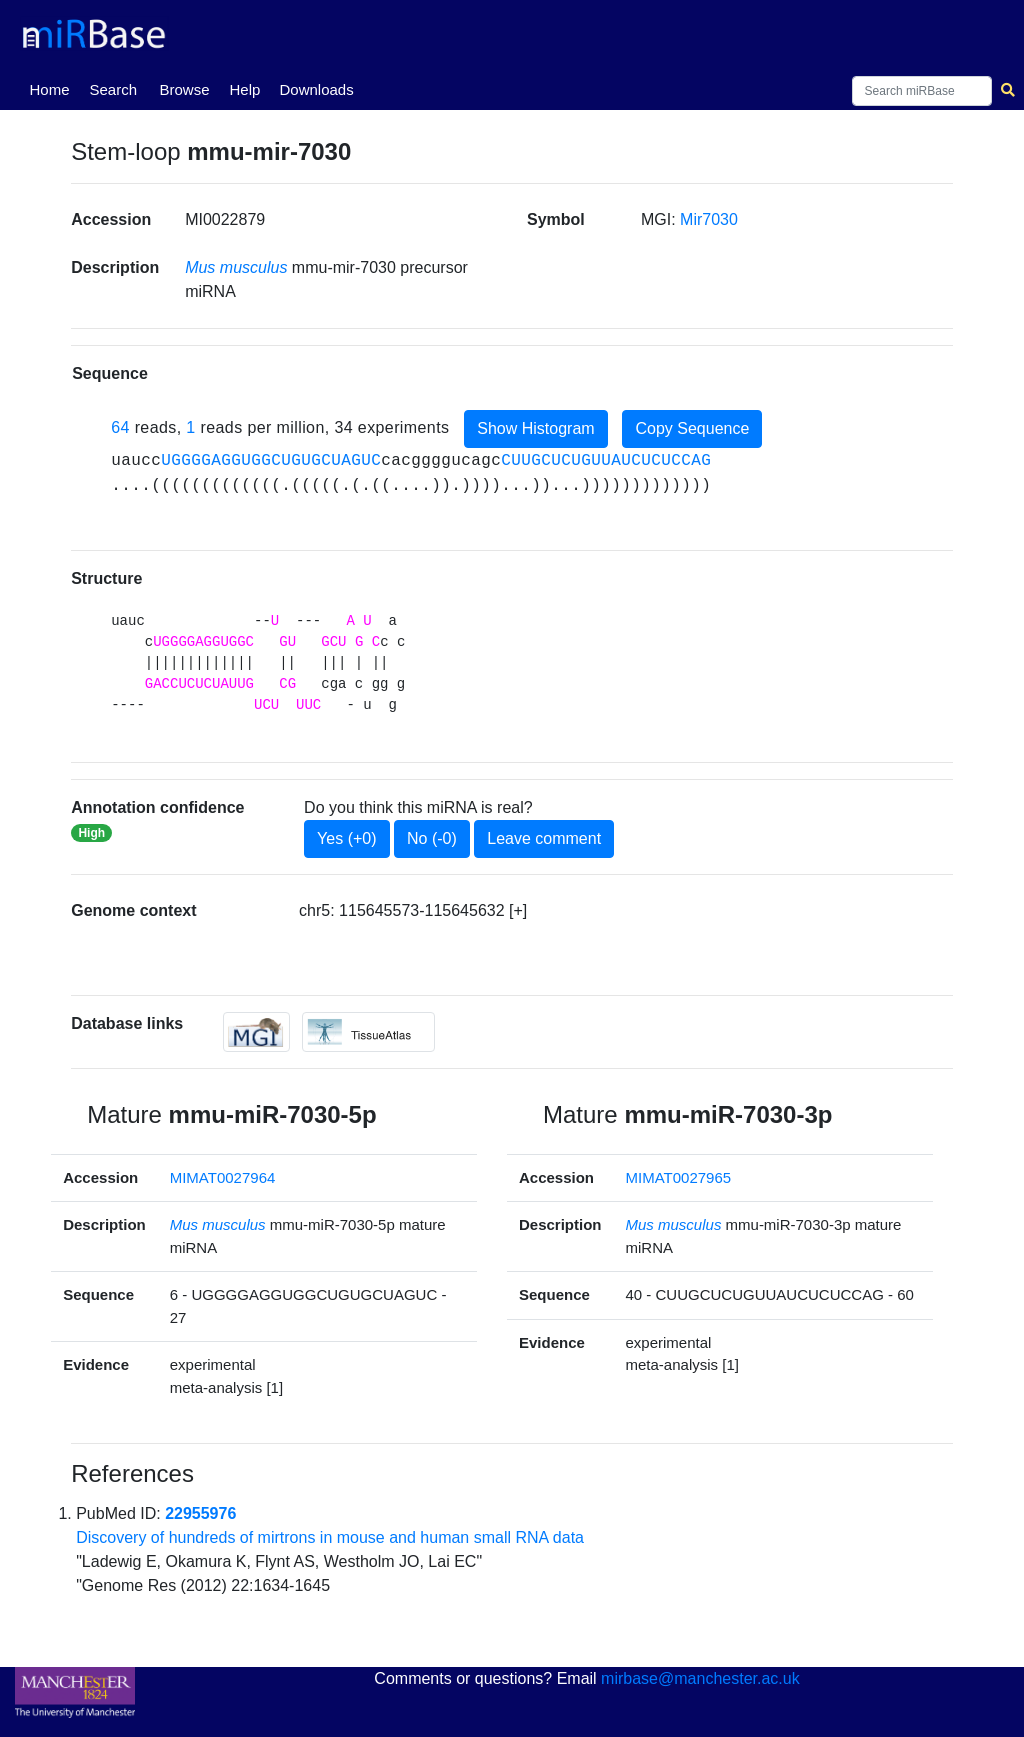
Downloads (316, 89)
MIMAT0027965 (679, 1177)
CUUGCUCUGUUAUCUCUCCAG (606, 461)
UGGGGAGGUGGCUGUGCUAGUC (271, 461)
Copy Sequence (692, 428)
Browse (184, 89)
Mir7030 (709, 219)
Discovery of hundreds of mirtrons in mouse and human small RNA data (330, 1537)
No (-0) (432, 838)
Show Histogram (535, 428)
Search (113, 89)
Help (244, 89)
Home (53, 88)
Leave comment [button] (544, 838)
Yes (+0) (346, 838)
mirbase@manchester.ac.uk (700, 1678)
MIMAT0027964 (223, 1177)
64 (120, 427)
